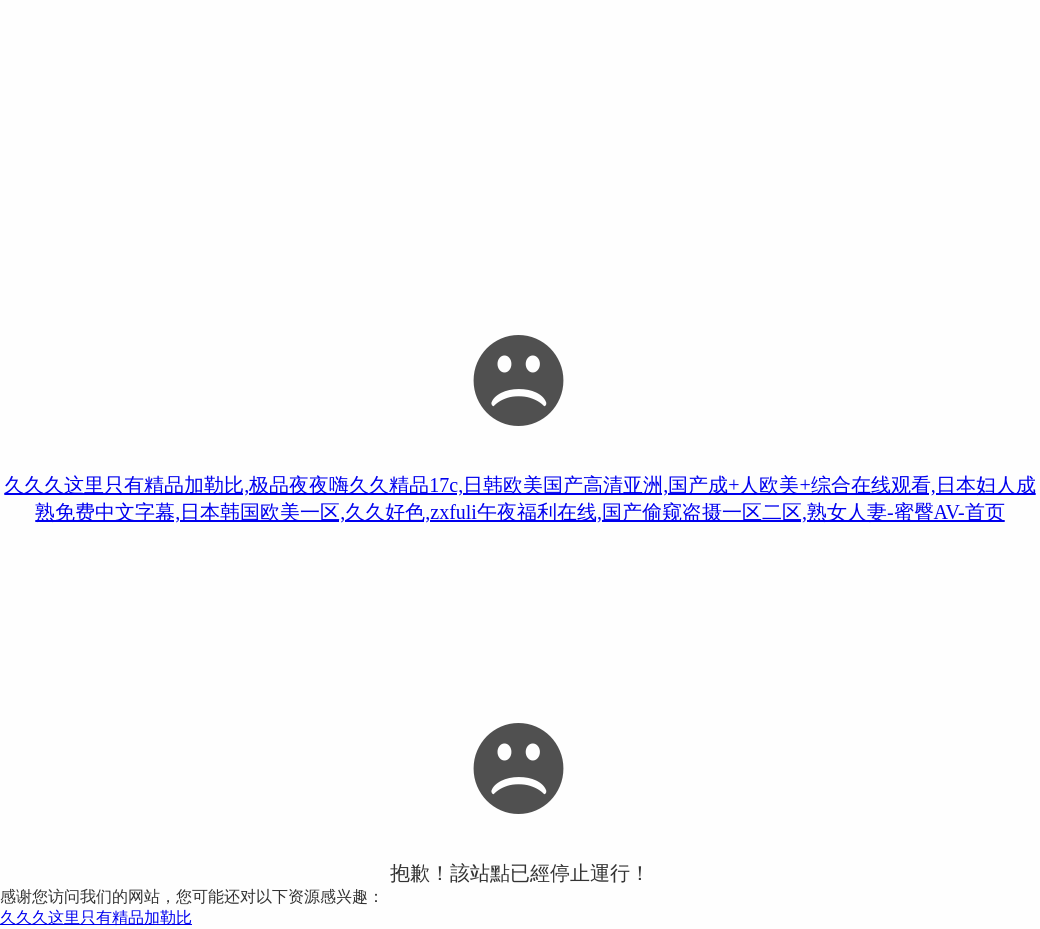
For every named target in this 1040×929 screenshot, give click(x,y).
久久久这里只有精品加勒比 (96, 917)
